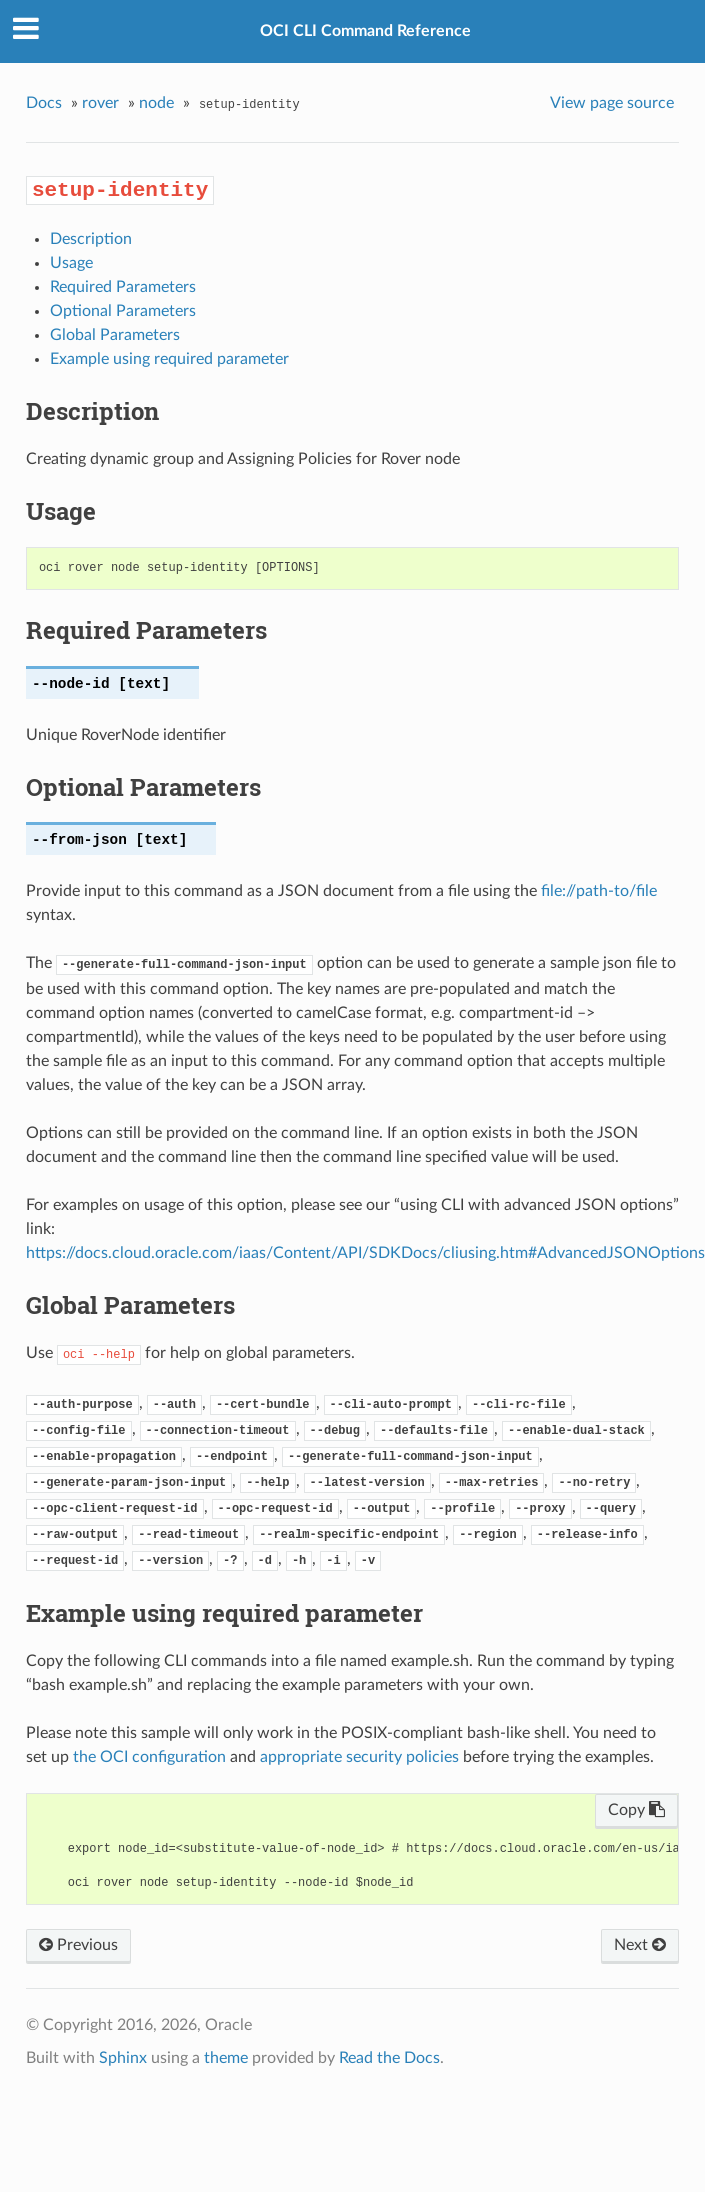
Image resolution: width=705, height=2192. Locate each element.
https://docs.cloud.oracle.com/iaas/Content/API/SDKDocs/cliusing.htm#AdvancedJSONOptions (365, 1253)
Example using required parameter (169, 359)
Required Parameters (123, 287)
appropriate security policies (359, 1757)
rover (100, 103)
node (156, 103)
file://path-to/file (599, 891)
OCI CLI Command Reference (365, 31)
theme (226, 2058)
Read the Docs (389, 2058)
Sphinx (123, 2058)
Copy (636, 1810)
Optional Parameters (123, 311)
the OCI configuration (149, 1757)
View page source (612, 103)
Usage (71, 263)
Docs (44, 103)
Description (91, 239)
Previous (78, 1945)
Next (640, 1945)
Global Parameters (115, 335)
